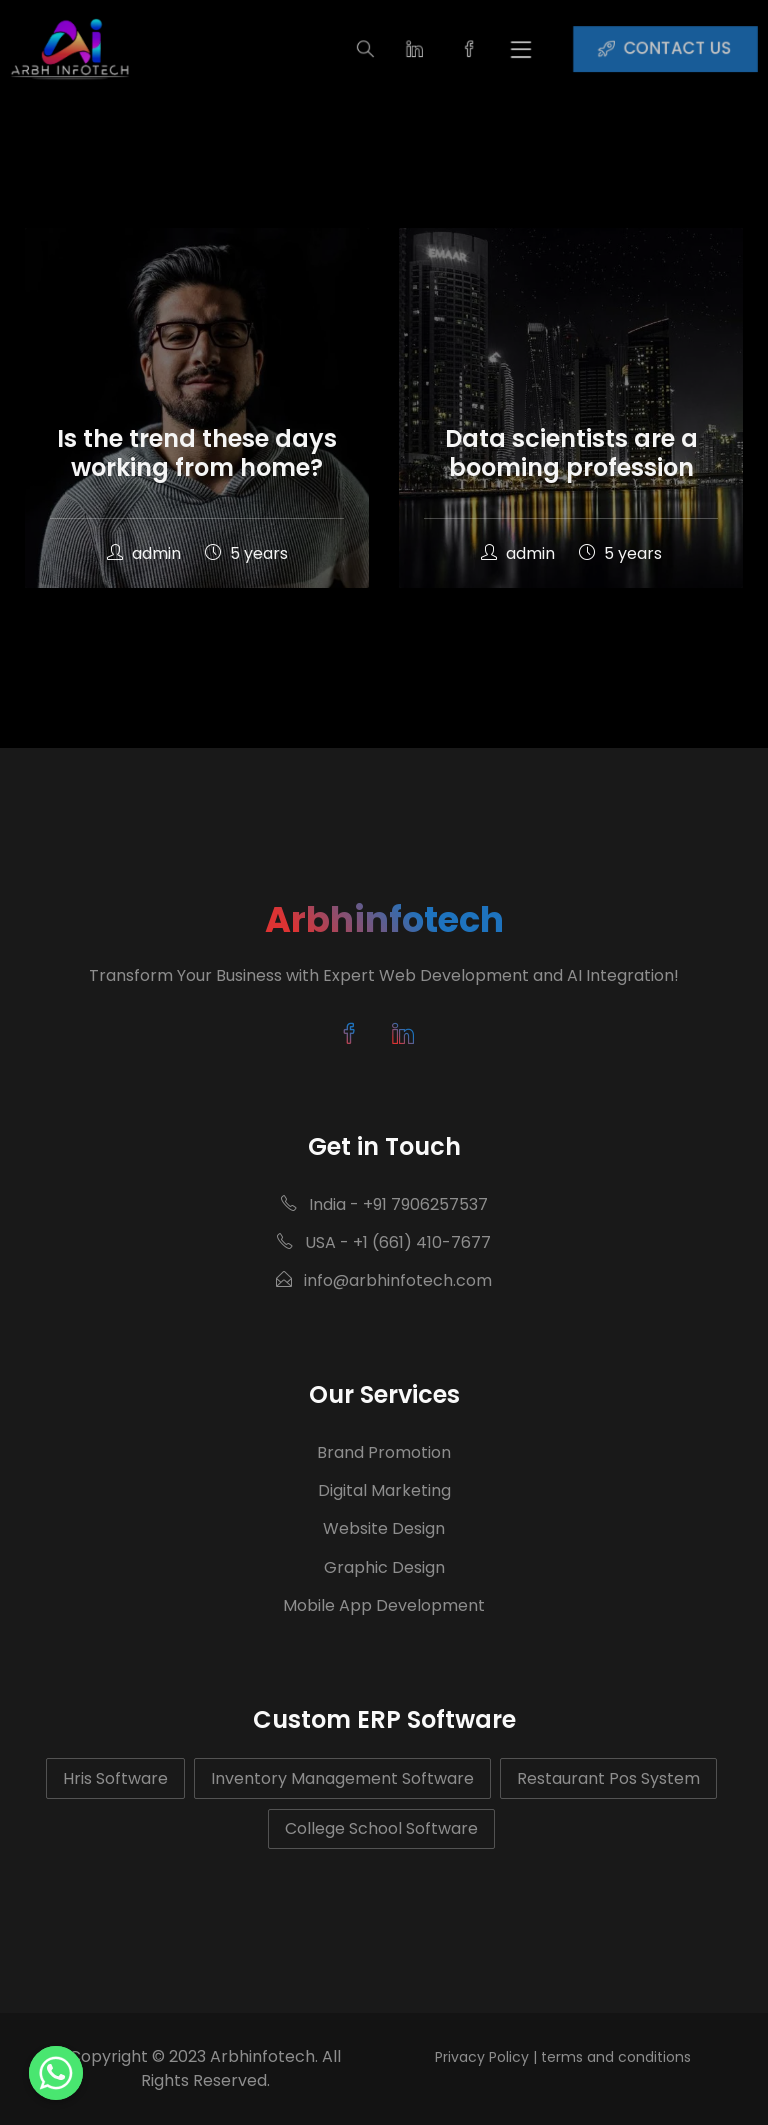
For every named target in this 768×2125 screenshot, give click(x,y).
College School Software (381, 1828)
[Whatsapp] (56, 2073)
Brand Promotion (384, 1452)
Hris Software (115, 1778)
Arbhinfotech (384, 919)
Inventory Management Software (342, 1778)
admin (146, 553)
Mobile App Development (384, 1605)
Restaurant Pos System (608, 1778)
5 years (246, 553)
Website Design (384, 1528)
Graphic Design (384, 1567)
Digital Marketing (384, 1490)
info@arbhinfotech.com (384, 1280)
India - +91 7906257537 (384, 1204)
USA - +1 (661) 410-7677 (384, 1242)
